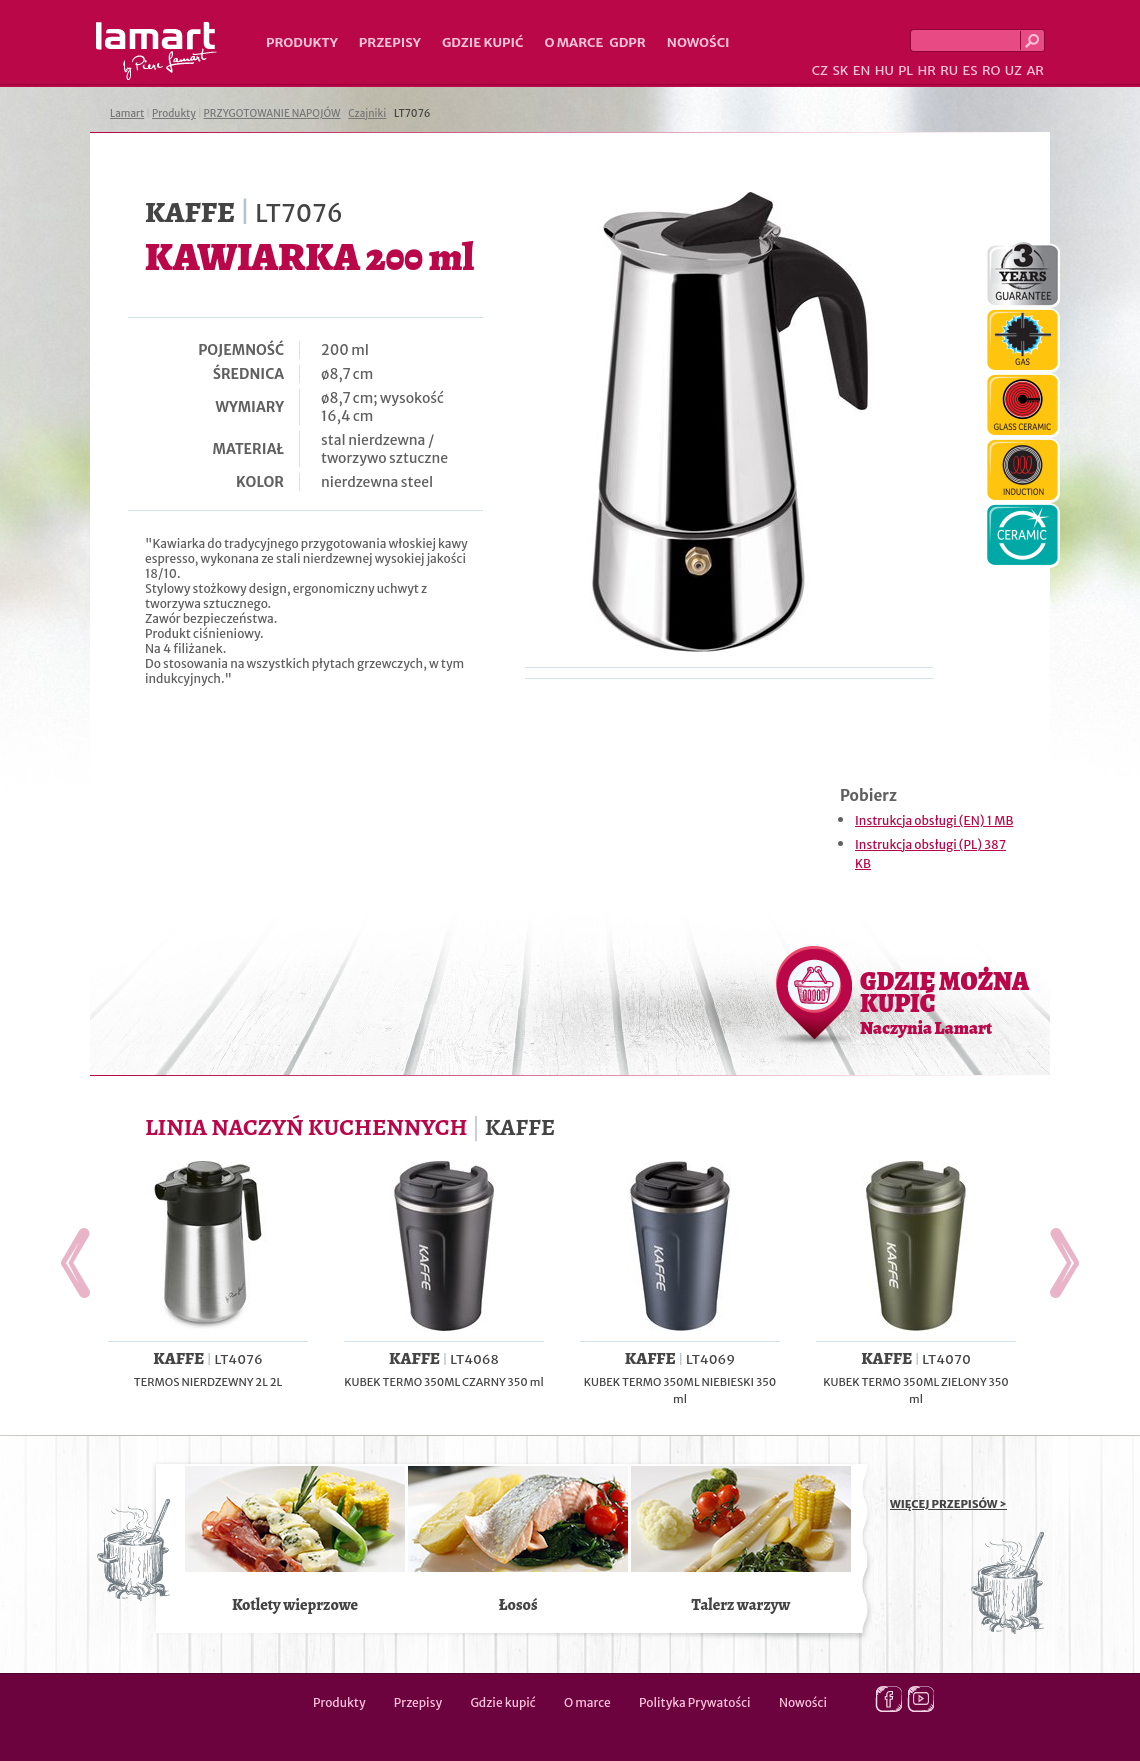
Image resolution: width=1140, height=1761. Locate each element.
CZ (820, 70)
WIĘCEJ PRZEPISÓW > (948, 1504)
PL (905, 70)
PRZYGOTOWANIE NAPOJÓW (272, 113)
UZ (1013, 70)
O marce (573, 42)
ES (970, 70)
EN (862, 70)
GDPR (627, 42)
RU (949, 70)
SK (840, 70)
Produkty (302, 42)
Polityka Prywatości (695, 1702)
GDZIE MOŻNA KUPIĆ (944, 1002)
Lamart (156, 51)
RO (991, 70)
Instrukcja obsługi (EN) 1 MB (934, 820)
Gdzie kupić (483, 42)
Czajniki (367, 113)
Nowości (698, 42)
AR (1035, 70)
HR (926, 70)
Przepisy (390, 42)
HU (884, 70)
